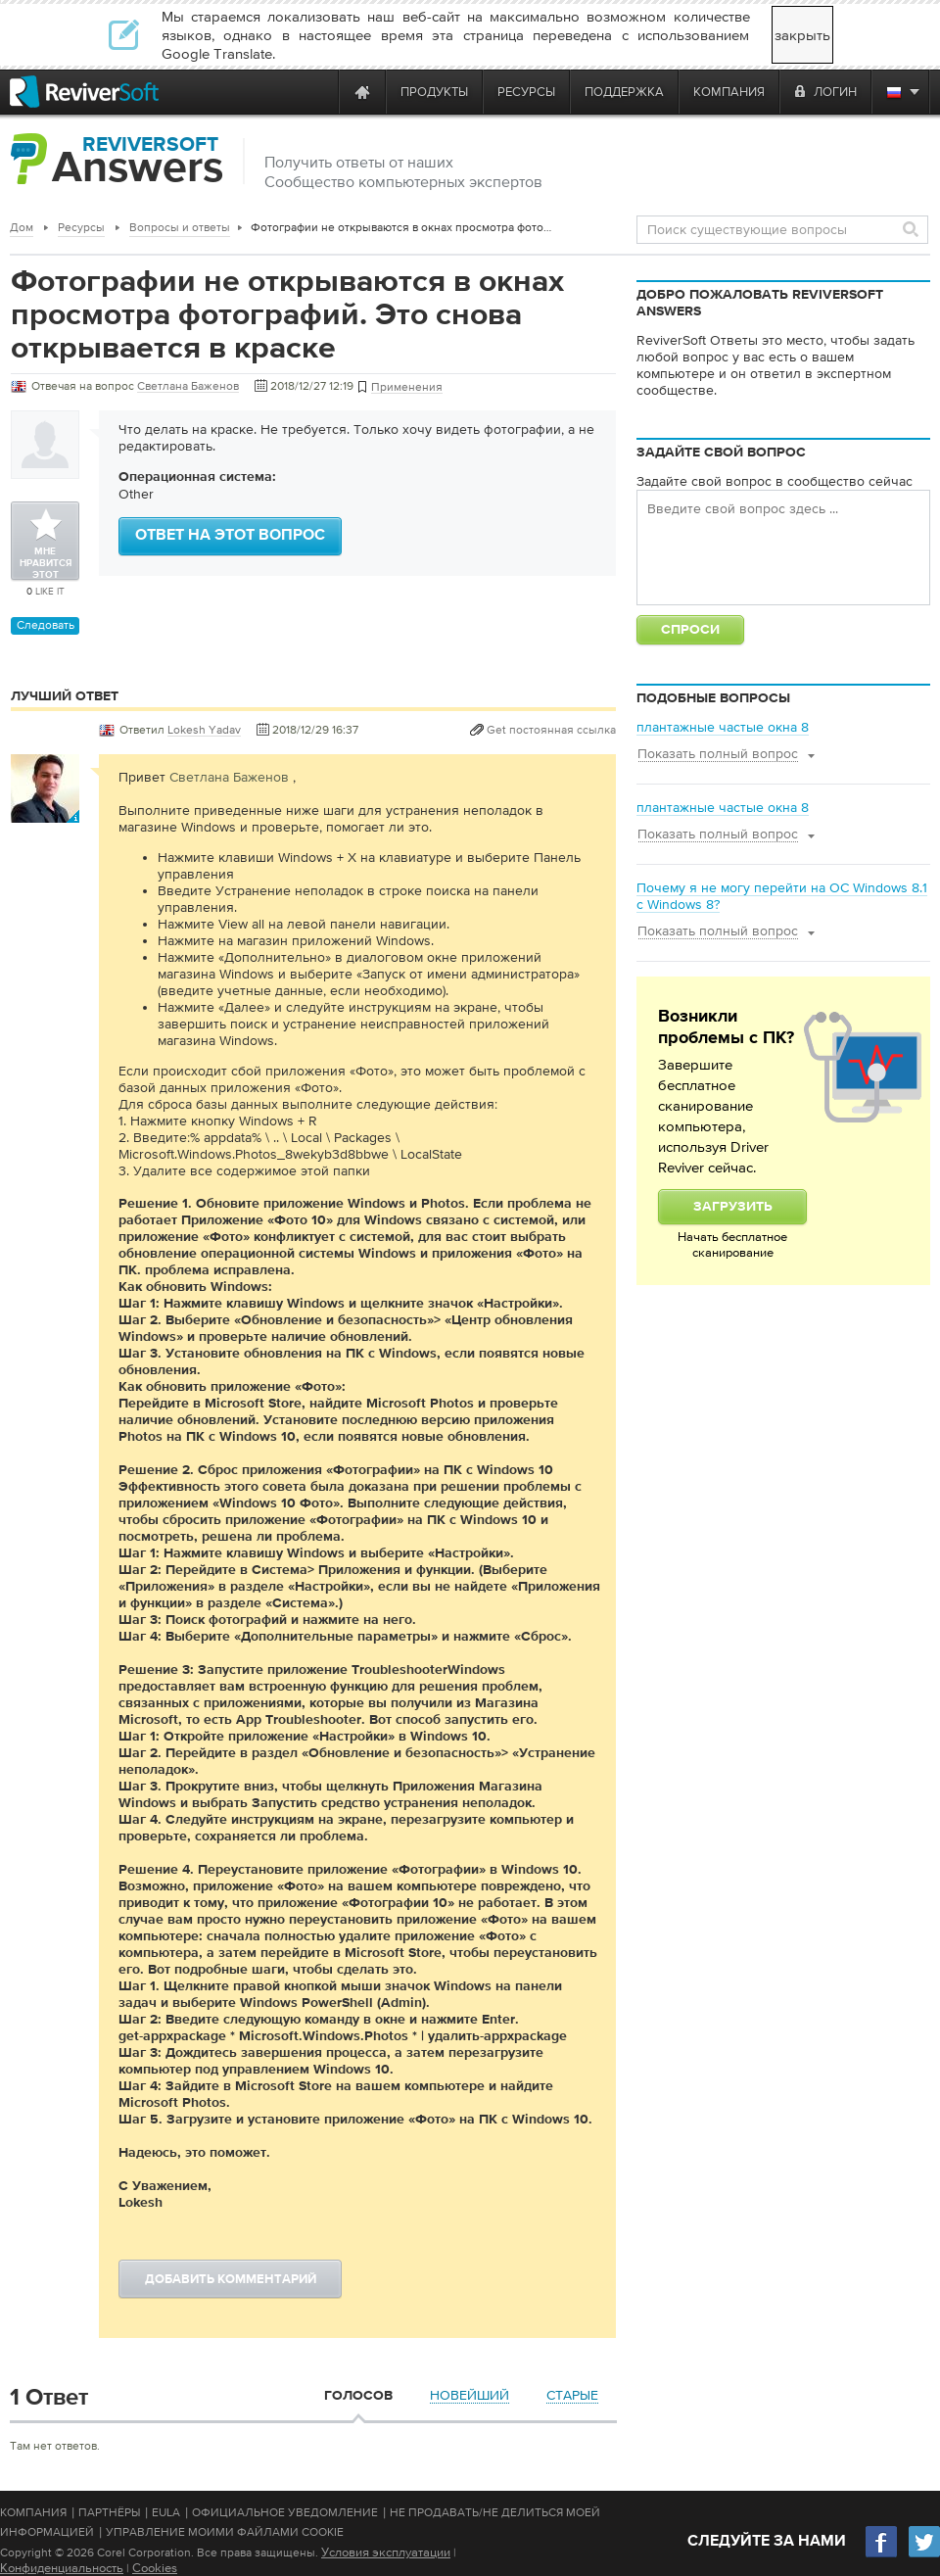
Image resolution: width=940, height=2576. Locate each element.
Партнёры (109, 2512)
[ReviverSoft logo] (84, 91)
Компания (33, 2512)
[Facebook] (882, 2555)
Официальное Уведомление (285, 2512)
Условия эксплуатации (385, 2552)
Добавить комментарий (230, 2279)
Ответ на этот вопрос (230, 536)
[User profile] (45, 813)
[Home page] (362, 92)
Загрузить (733, 1207)
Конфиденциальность (61, 2567)
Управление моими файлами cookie (225, 2532)
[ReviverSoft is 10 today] (319, 92)
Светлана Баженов (229, 777)
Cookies (154, 2567)
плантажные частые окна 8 (722, 727)
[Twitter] (924, 2555)
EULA (166, 2512)
